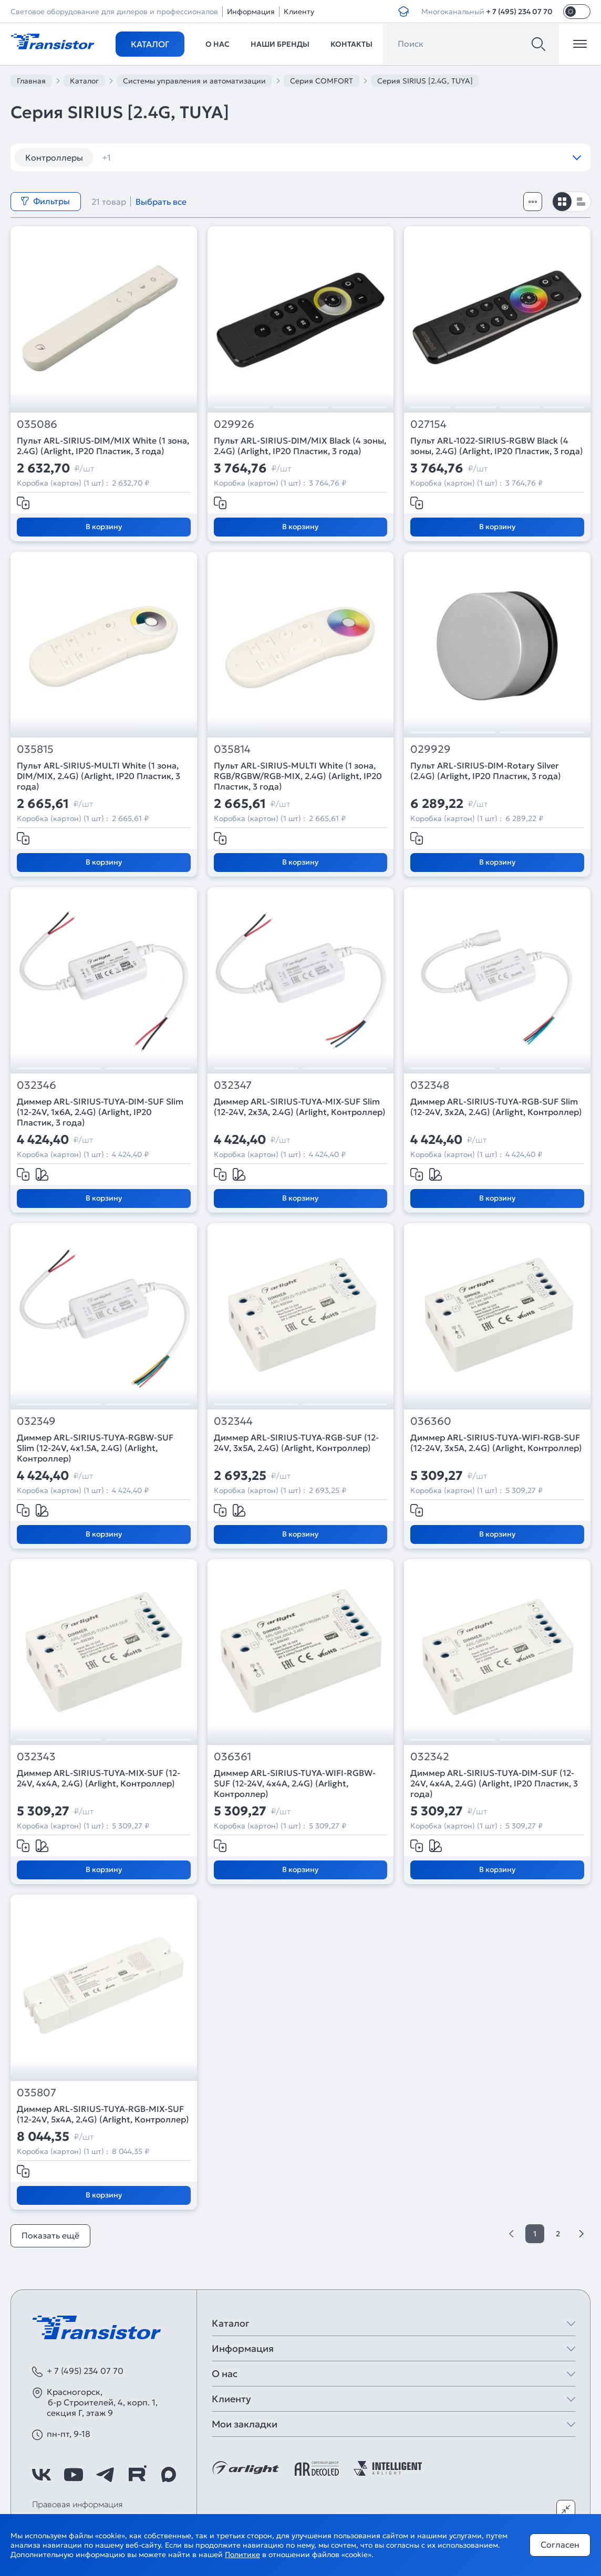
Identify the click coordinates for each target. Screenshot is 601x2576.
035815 (35, 749)
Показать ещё (50, 2235)
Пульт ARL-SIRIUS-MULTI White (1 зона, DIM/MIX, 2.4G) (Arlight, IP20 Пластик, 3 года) (98, 776)
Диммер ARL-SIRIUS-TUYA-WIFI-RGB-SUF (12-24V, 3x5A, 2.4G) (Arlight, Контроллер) (496, 1442)
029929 (430, 749)
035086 (37, 424)
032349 (36, 1421)
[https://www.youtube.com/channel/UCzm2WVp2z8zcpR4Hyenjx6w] (73, 2474)
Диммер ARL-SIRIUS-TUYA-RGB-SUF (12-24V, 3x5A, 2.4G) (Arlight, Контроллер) (296, 1442)
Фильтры (45, 201)
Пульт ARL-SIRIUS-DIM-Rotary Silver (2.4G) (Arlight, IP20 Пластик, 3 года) (485, 770)
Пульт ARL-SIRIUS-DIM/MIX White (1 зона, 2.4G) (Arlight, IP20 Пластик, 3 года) (103, 445)
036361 (232, 1756)
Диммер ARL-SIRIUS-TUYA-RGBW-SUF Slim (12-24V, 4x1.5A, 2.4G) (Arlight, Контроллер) (95, 1448)
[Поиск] (538, 44)
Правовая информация (77, 2504)
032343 (36, 1756)
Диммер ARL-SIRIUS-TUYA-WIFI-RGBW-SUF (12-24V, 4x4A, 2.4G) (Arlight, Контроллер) (295, 1783)
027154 (428, 424)
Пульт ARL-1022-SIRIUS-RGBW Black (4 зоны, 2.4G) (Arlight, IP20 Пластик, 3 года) (496, 445)
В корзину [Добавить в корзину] (104, 526)
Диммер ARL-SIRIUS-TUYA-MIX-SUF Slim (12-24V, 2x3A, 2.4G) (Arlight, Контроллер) (300, 1106)
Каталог (150, 44)
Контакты (351, 44)
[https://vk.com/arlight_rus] (41, 2474)
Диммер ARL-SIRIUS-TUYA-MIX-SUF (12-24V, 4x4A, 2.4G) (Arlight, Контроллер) (98, 1778)
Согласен (560, 2544)
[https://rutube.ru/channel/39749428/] (137, 2474)
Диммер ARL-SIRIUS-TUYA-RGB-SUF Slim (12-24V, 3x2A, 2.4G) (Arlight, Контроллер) (496, 1106)
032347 (233, 1085)
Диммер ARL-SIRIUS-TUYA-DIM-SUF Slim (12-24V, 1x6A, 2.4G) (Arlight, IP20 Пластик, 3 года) (100, 1112)
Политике (242, 2554)
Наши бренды (280, 44)
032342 (429, 1756)
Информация (251, 11)
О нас (217, 44)
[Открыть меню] (580, 44)
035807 (36, 2092)
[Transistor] (53, 40)
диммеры (128, 157)
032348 (429, 1085)
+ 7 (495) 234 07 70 (519, 11)
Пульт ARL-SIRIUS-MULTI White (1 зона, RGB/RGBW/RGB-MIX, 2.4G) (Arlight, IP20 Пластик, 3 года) (298, 776)
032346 (36, 1085)
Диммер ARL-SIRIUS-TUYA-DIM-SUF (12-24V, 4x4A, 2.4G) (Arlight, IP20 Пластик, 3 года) (494, 1783)
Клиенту (299, 11)
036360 (430, 1421)
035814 (232, 749)
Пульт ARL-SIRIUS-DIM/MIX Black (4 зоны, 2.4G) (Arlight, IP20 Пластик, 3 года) (300, 445)
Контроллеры (54, 157)
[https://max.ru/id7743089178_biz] (168, 2474)
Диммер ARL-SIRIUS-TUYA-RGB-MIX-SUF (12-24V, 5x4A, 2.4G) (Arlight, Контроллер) (103, 2114)
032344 (233, 1421)
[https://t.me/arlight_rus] (105, 2474)
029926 (234, 424)
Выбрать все (161, 201)
